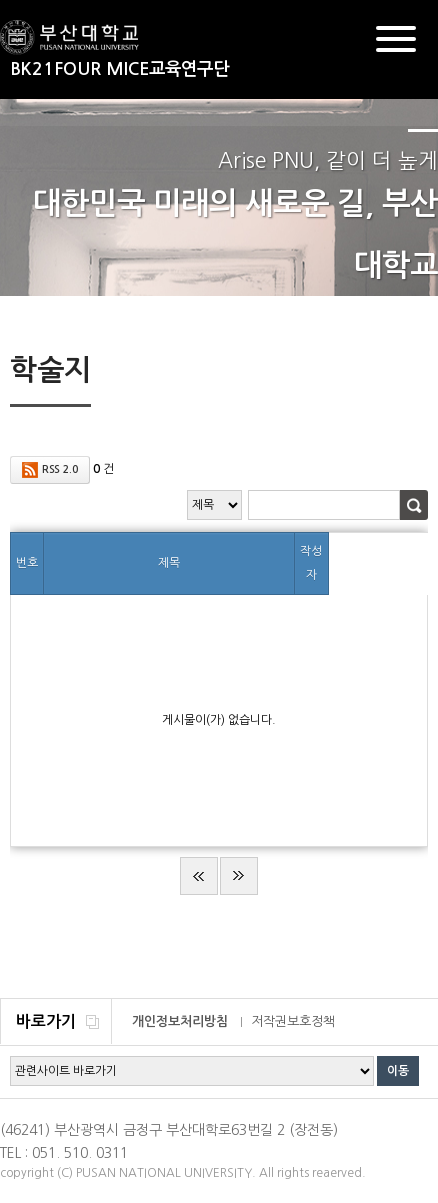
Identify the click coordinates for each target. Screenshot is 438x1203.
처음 (199, 876)
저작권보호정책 (293, 1021)
